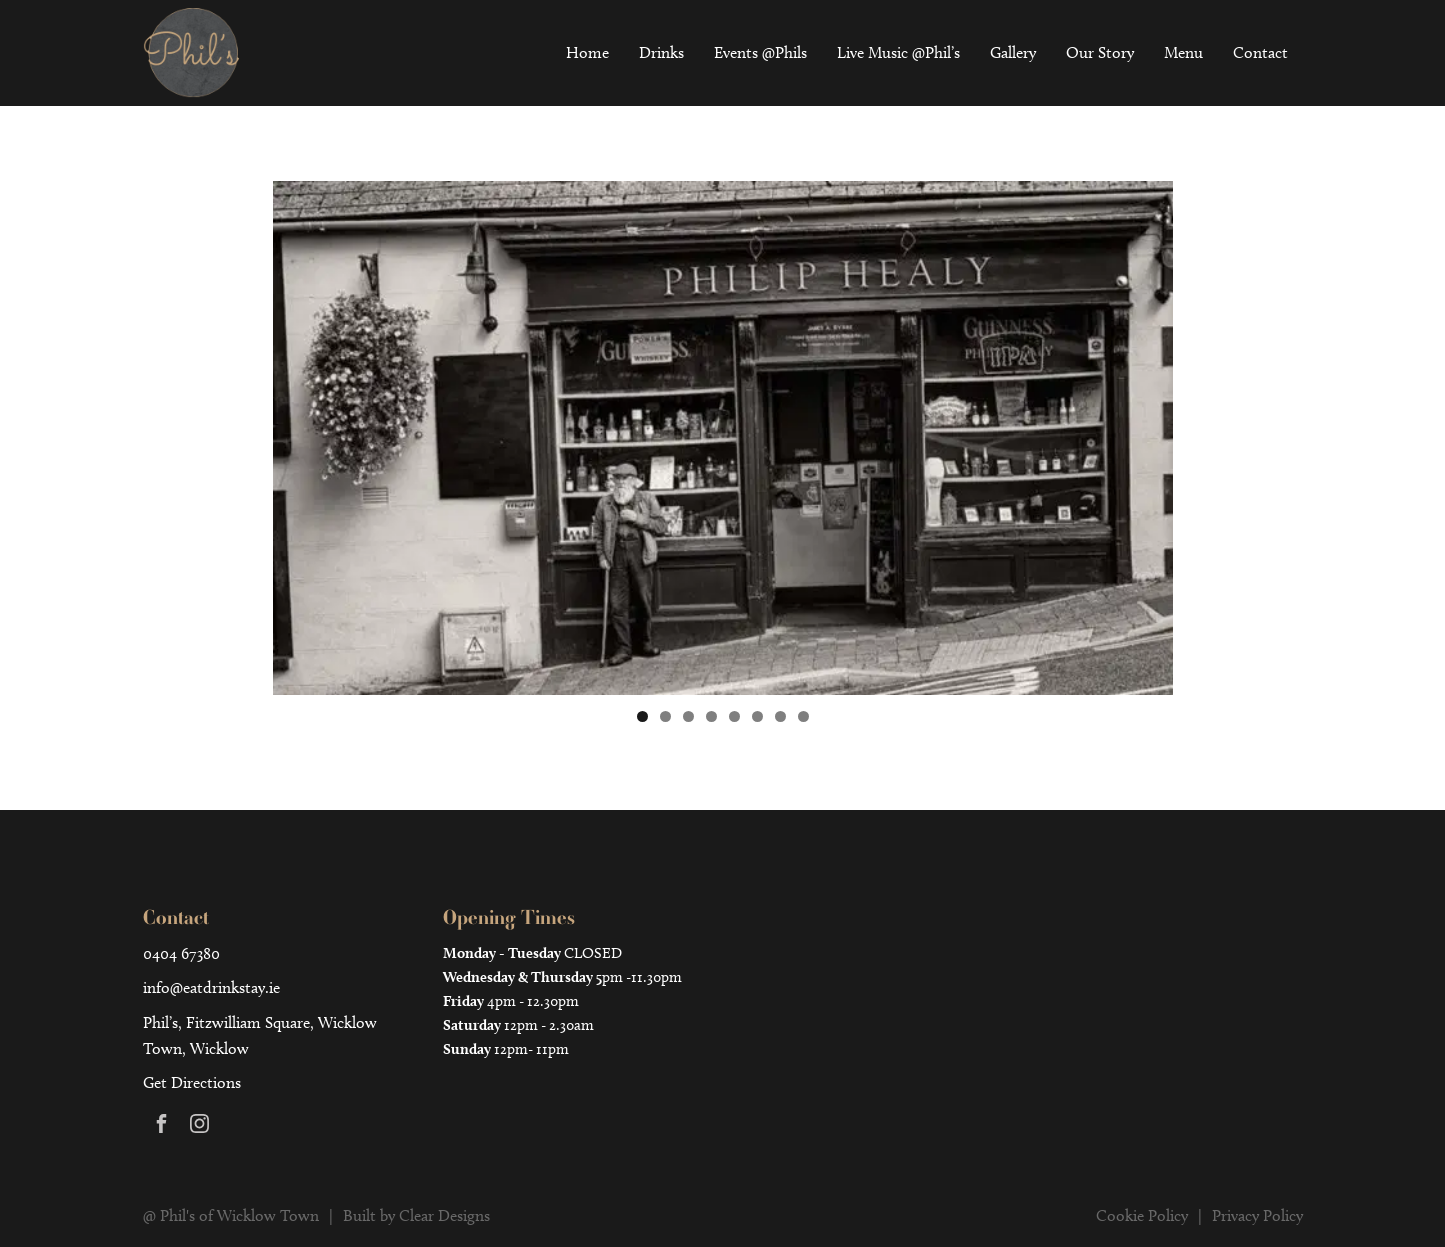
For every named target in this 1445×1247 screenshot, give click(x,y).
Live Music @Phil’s (898, 52)
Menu (1183, 52)
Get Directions (192, 1082)
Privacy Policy (1257, 1215)
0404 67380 (181, 953)
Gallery (1013, 52)
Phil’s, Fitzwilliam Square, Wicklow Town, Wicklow (260, 1035)
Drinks (661, 52)
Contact (1260, 52)
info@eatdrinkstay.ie (211, 987)
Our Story (1100, 52)
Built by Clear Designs (416, 1215)
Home (587, 52)
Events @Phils (760, 52)
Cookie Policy (1142, 1215)
